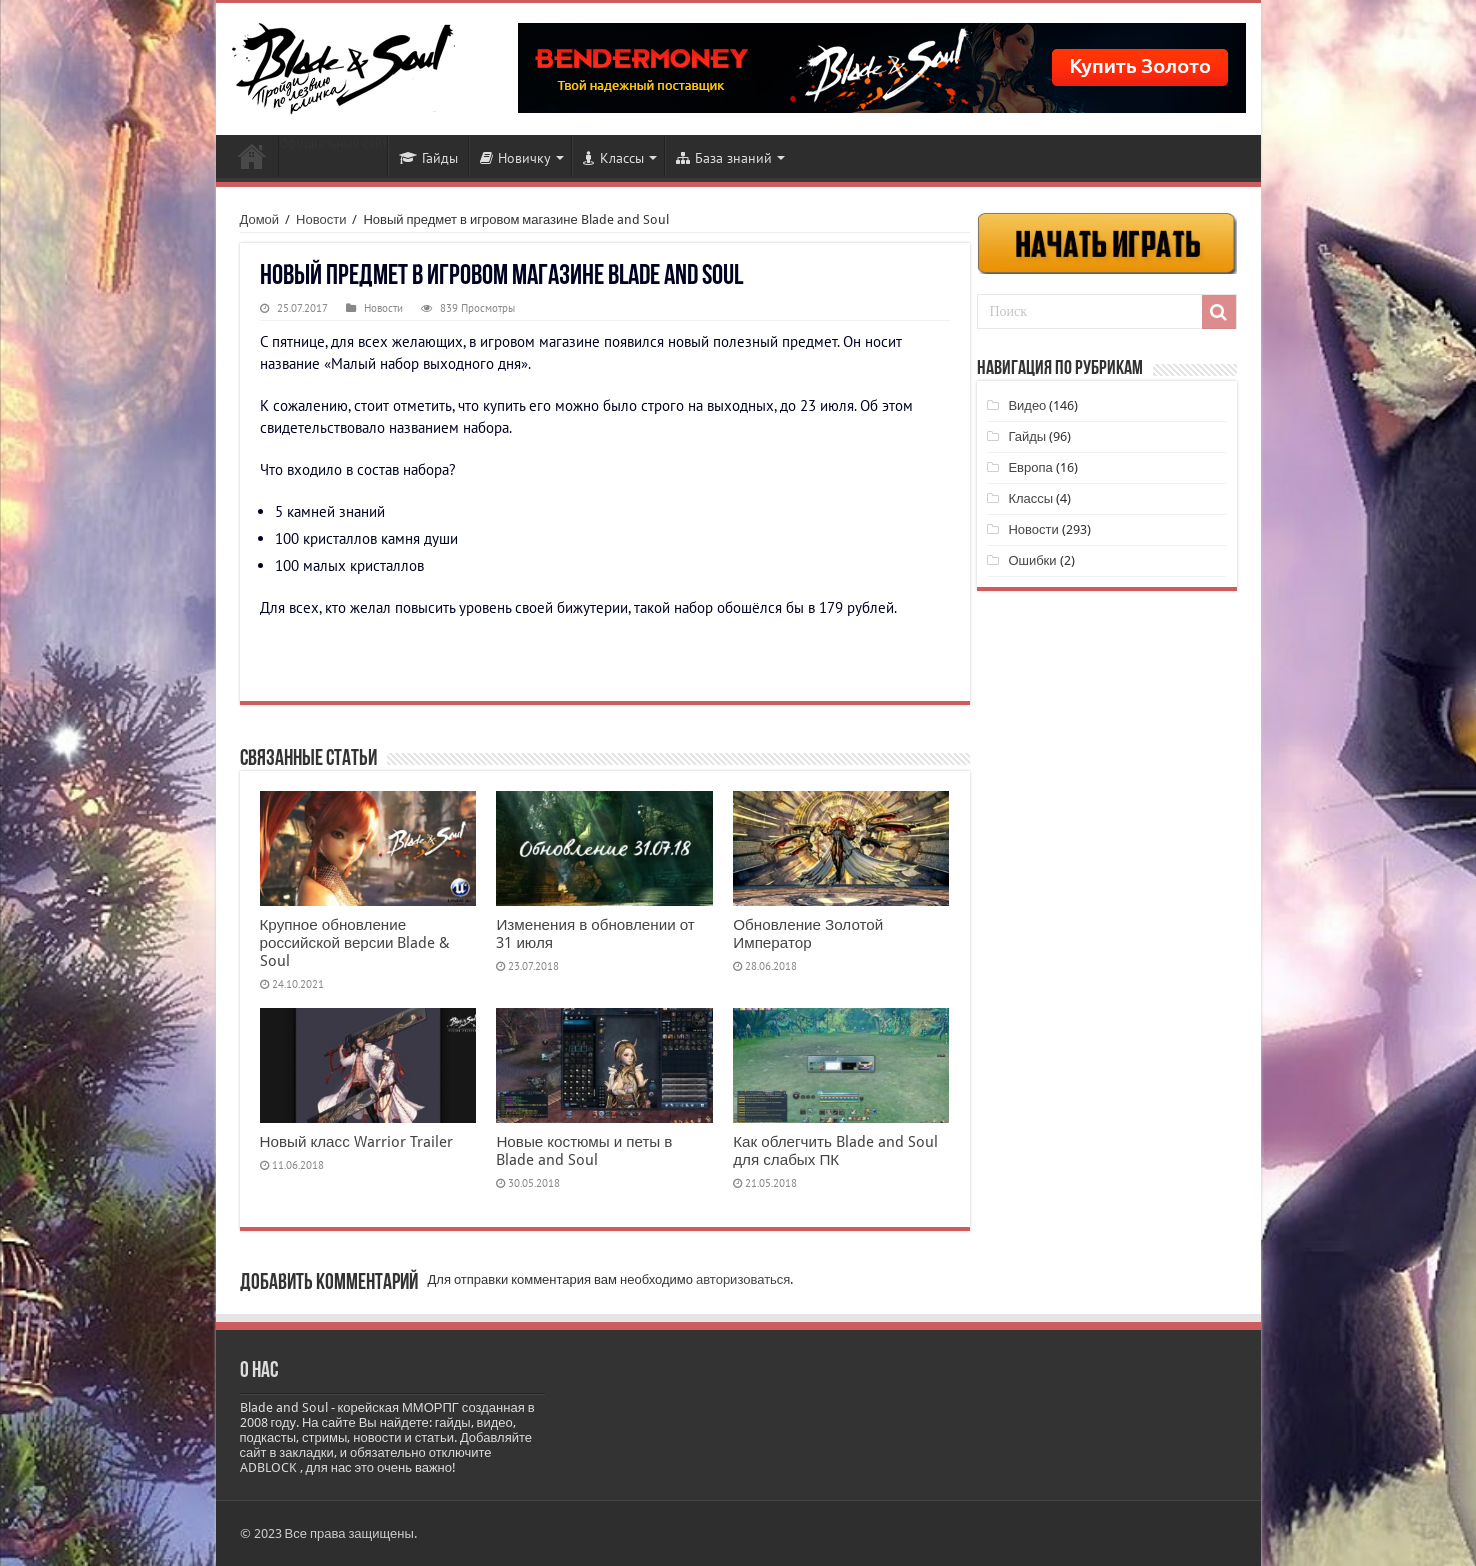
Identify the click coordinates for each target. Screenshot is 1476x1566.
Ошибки (1032, 560)
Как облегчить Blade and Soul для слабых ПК (835, 1151)
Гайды (428, 158)
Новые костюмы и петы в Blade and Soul (584, 1151)
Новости (252, 156)
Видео (1027, 405)
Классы (613, 158)
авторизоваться (743, 1279)
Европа (1030, 467)
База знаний (724, 158)
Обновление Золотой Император (808, 934)
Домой (260, 219)
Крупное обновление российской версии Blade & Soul (355, 943)
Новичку (515, 158)
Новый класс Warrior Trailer (356, 1142)
